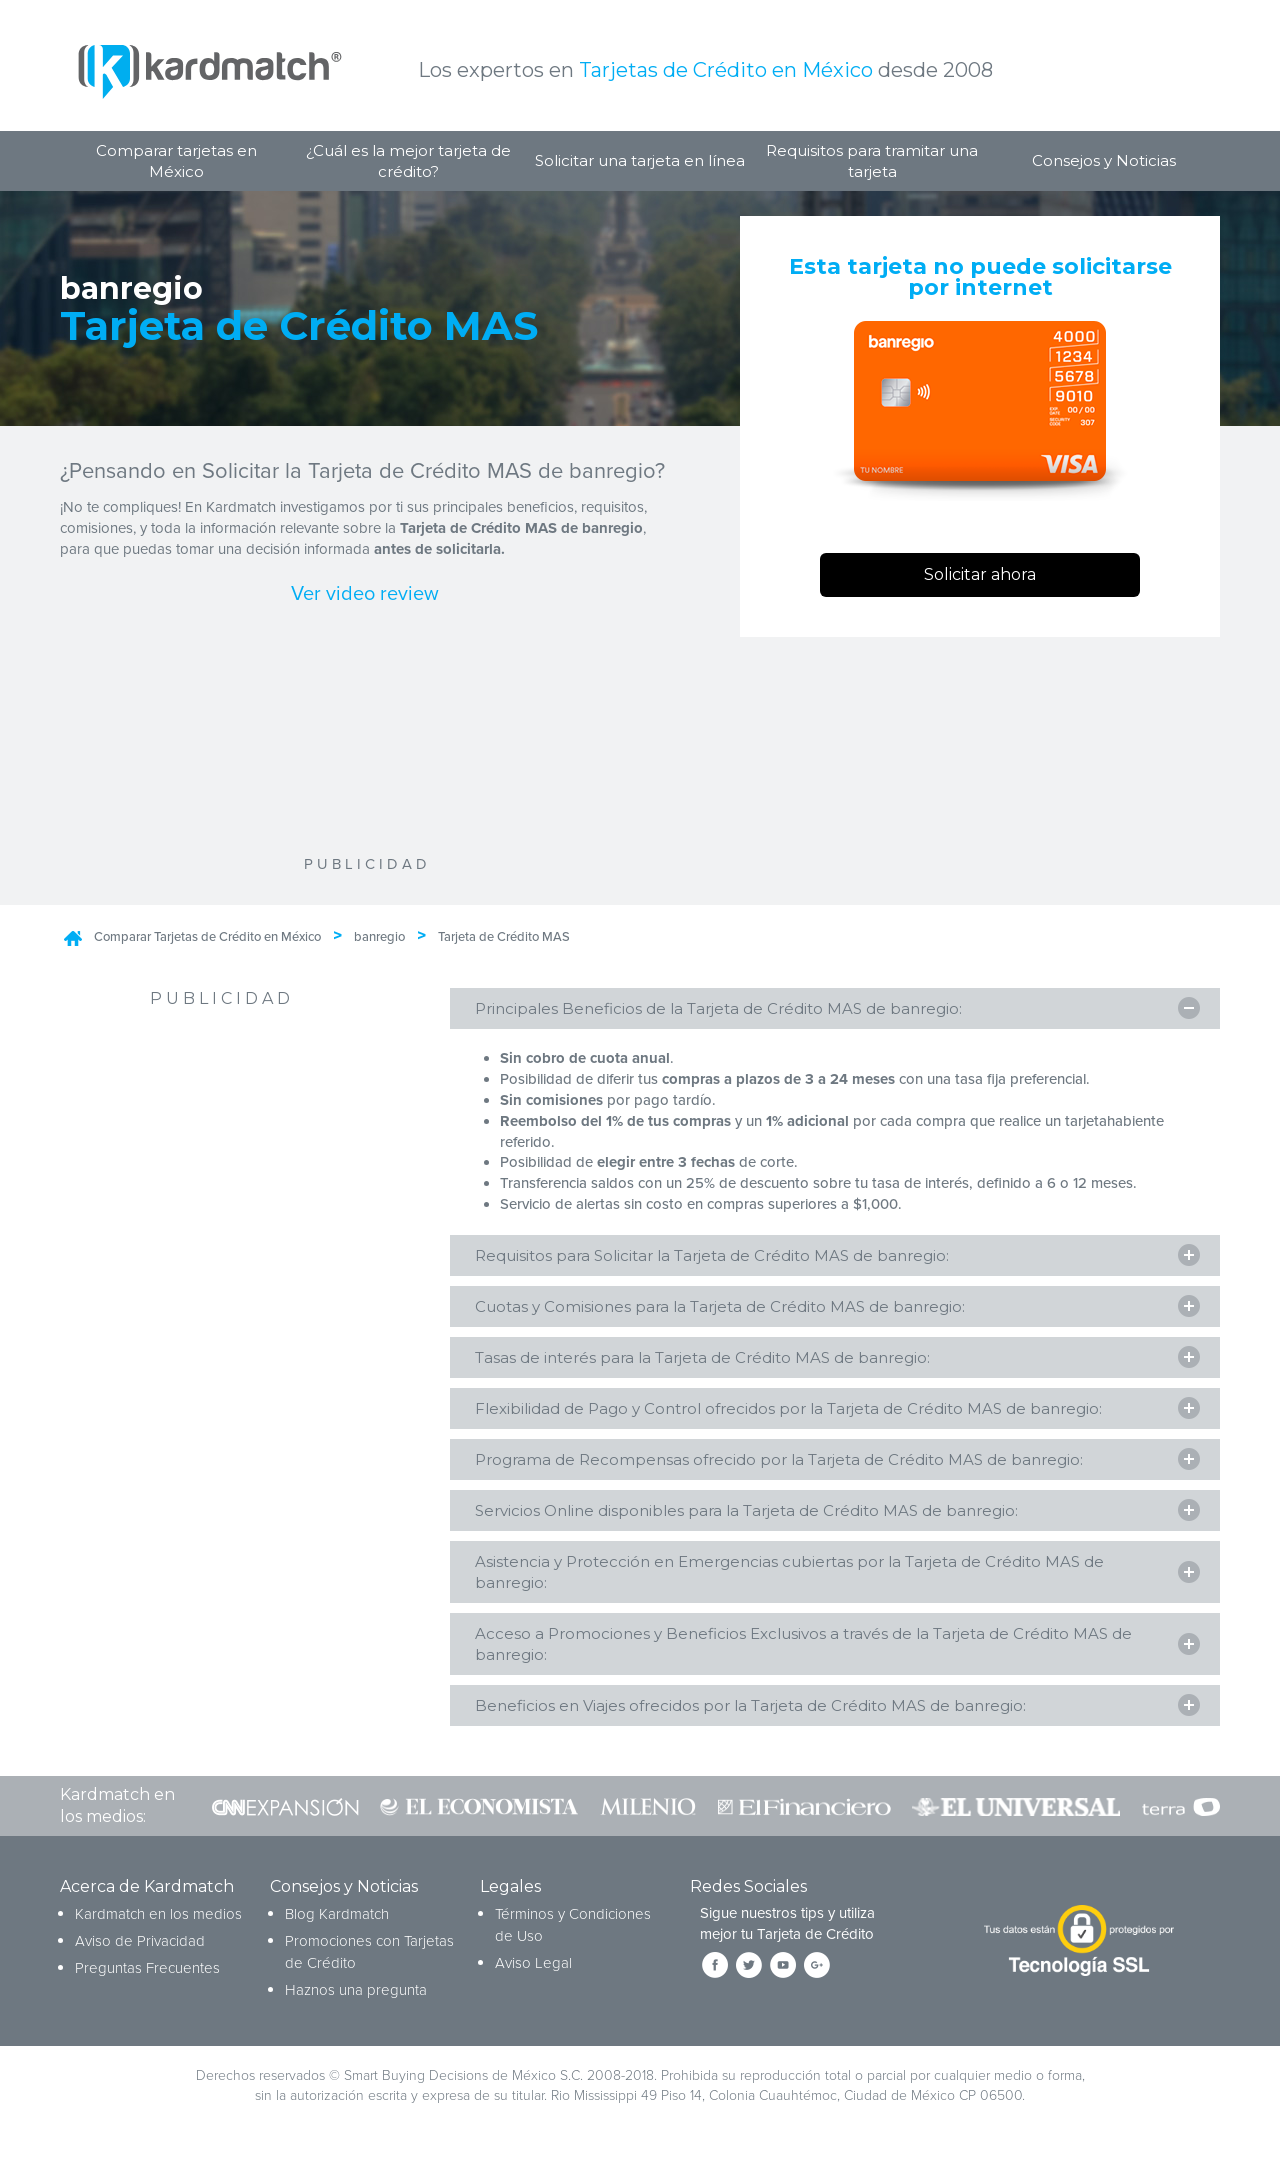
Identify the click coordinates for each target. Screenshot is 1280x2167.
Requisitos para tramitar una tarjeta (872, 161)
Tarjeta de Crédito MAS (504, 937)
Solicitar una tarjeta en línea (640, 160)
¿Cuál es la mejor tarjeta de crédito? (408, 161)
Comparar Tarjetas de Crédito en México (207, 937)
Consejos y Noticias (1104, 160)
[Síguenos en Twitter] (749, 1967)
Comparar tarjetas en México (176, 161)
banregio (379, 937)
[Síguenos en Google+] (817, 1967)
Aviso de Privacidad (140, 1943)
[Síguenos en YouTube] (783, 1967)
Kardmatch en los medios (158, 1916)
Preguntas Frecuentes (147, 1970)
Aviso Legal (533, 1965)
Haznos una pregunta (356, 1992)
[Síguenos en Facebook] (715, 1967)
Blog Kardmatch (337, 1916)
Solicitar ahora (980, 574)
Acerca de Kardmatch (147, 1888)
